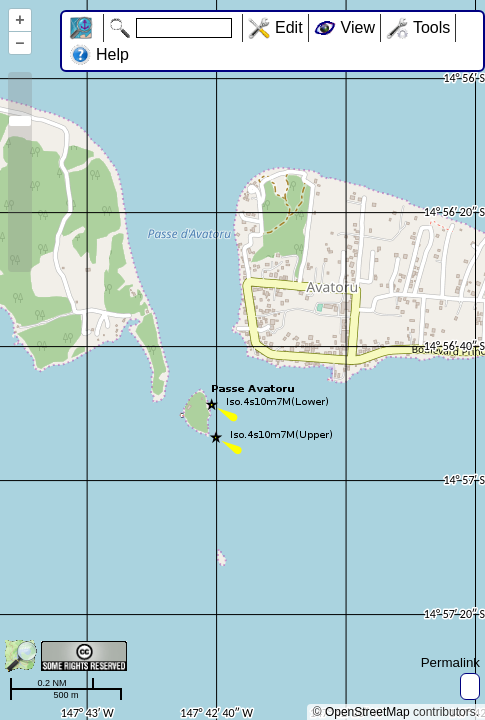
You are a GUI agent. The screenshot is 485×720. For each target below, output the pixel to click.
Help (112, 54)
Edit (289, 27)
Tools (431, 27)
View (358, 27)
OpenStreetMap (367, 712)
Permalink (450, 662)
